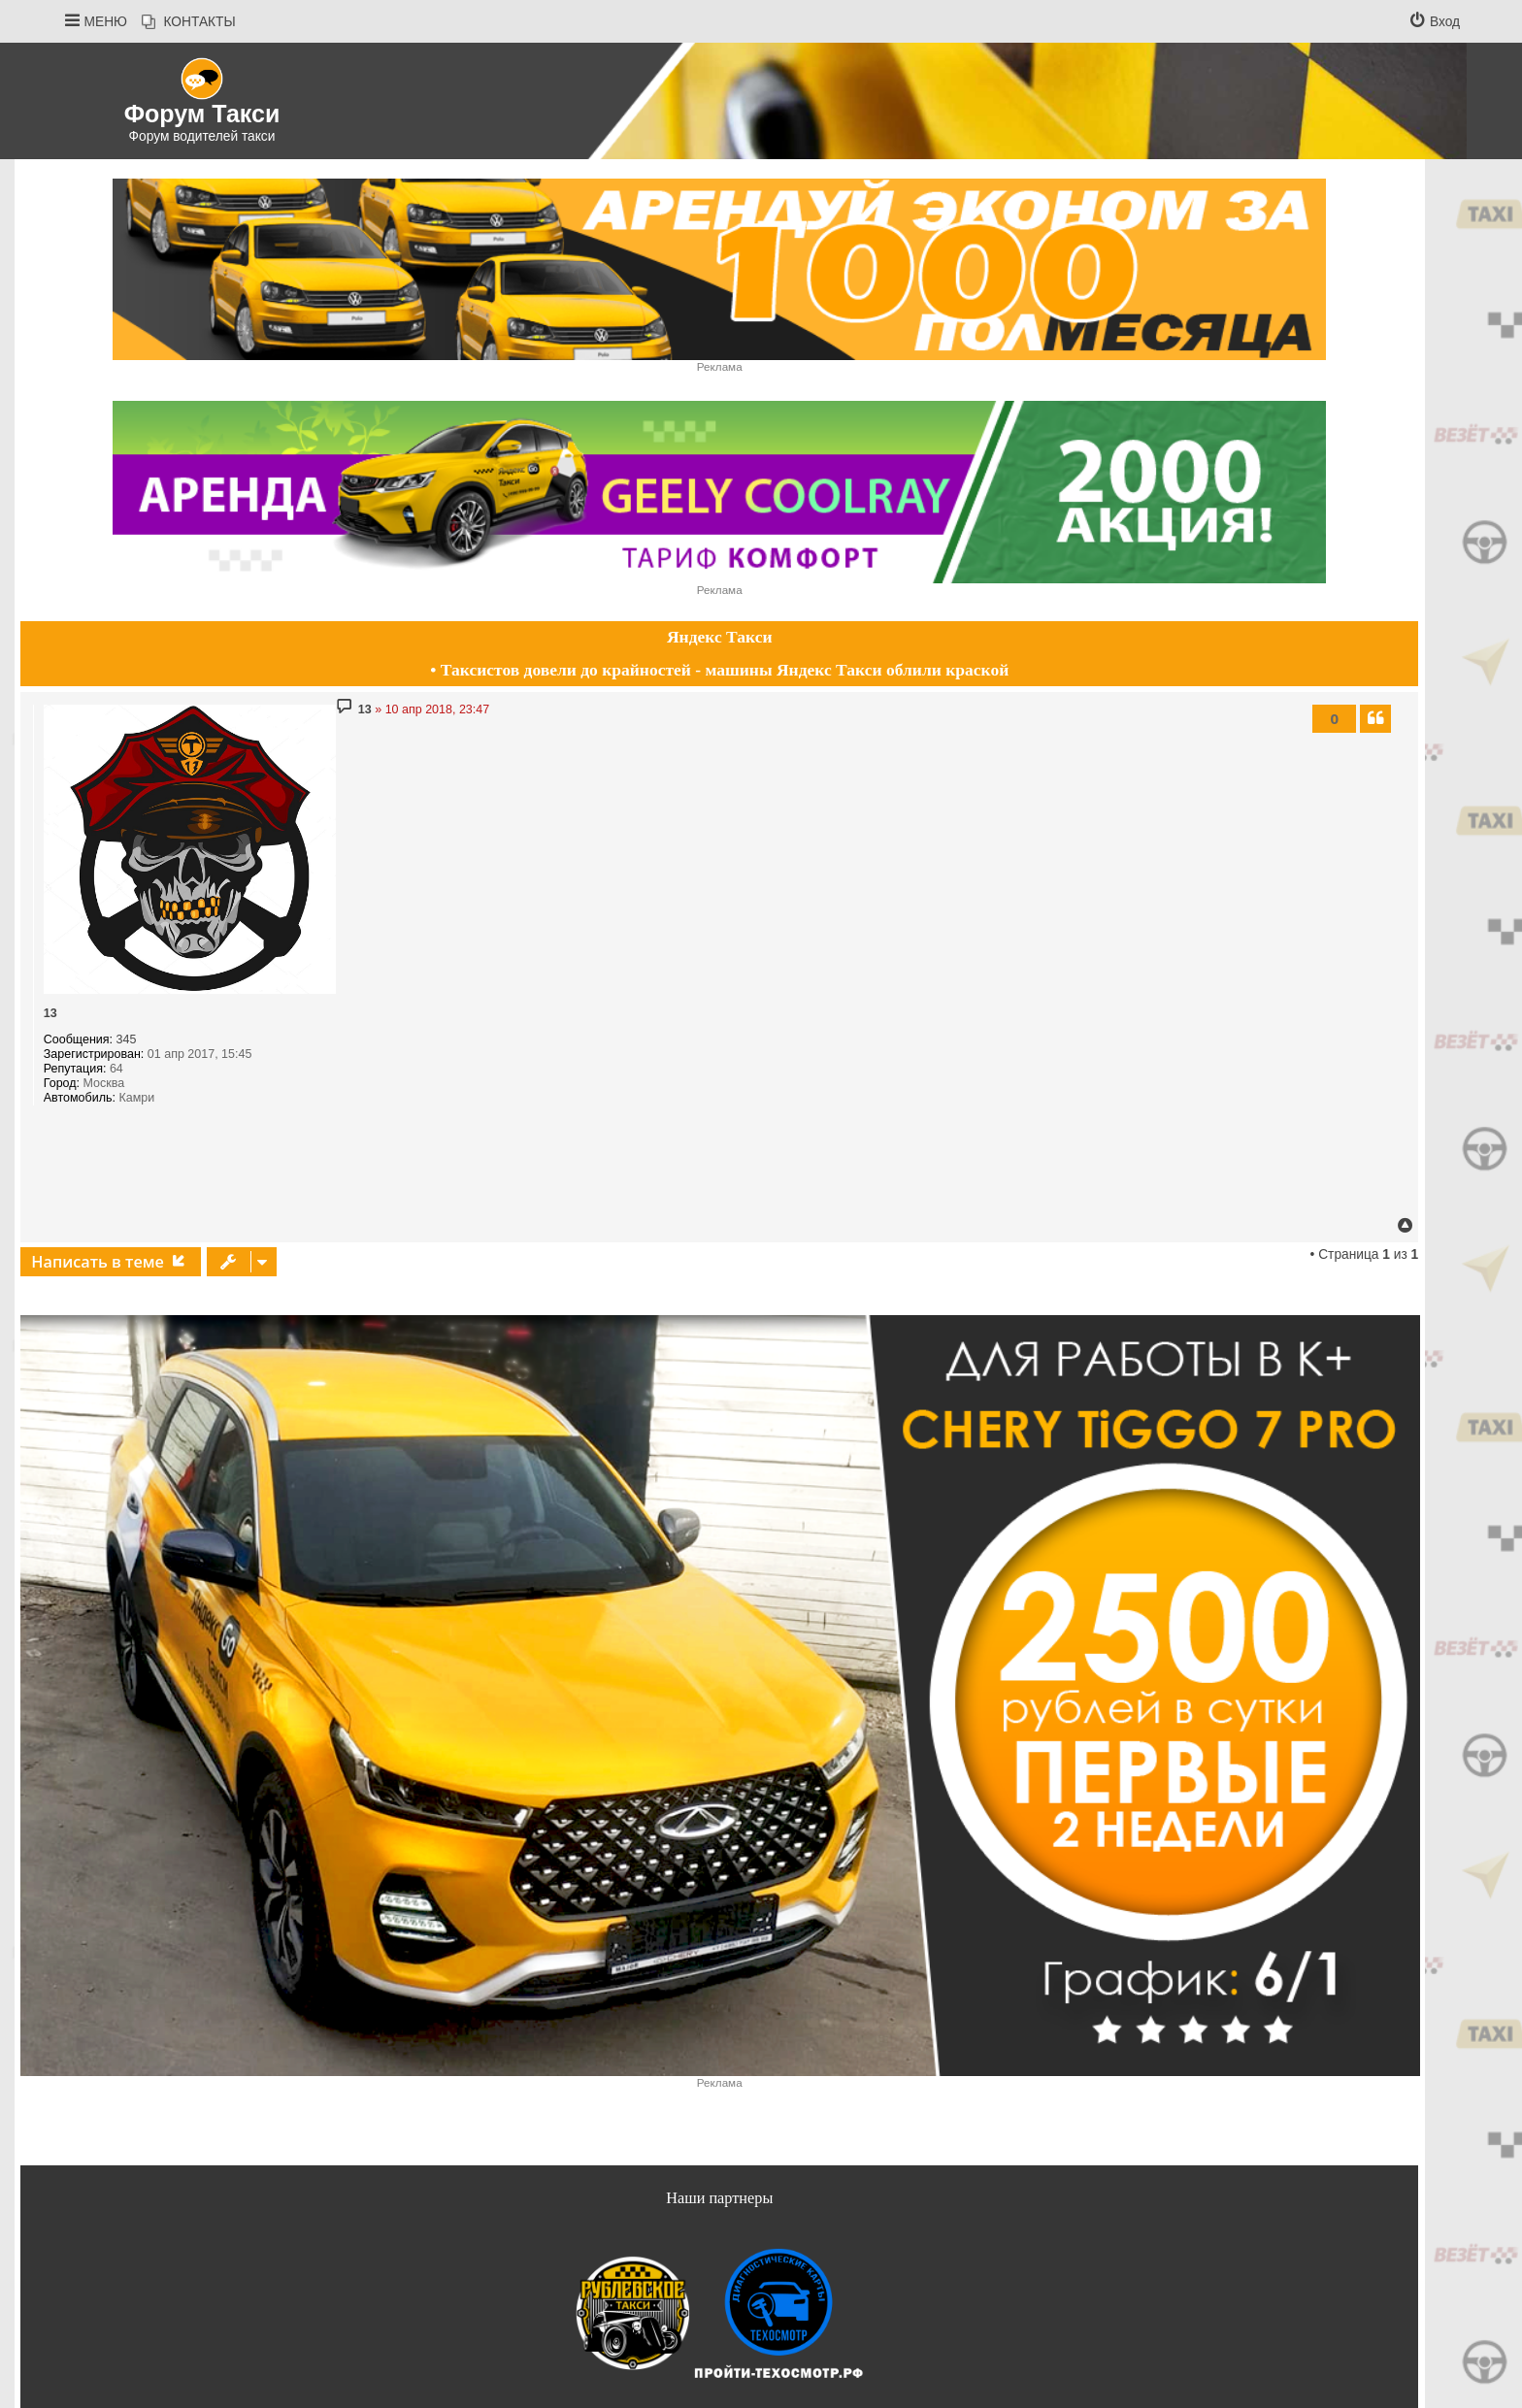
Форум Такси (202, 113)
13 (50, 1013)
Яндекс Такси (720, 636)
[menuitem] (189, 22)
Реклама (720, 366)
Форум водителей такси (202, 136)
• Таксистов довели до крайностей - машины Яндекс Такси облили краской (719, 669)
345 (126, 1039)
